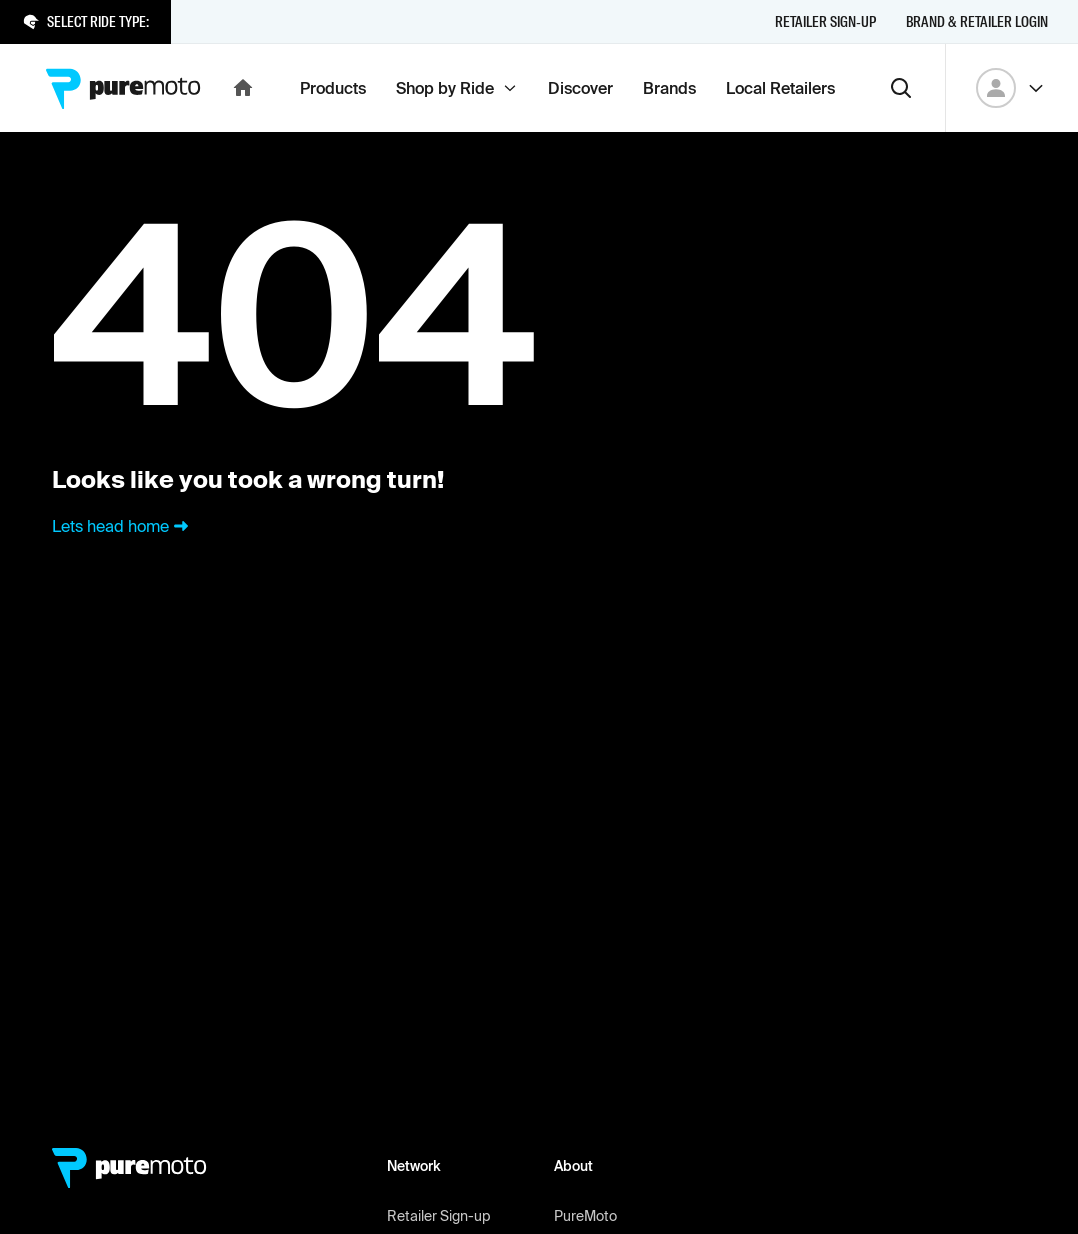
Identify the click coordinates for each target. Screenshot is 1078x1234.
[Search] (901, 88)
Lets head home (122, 526)
